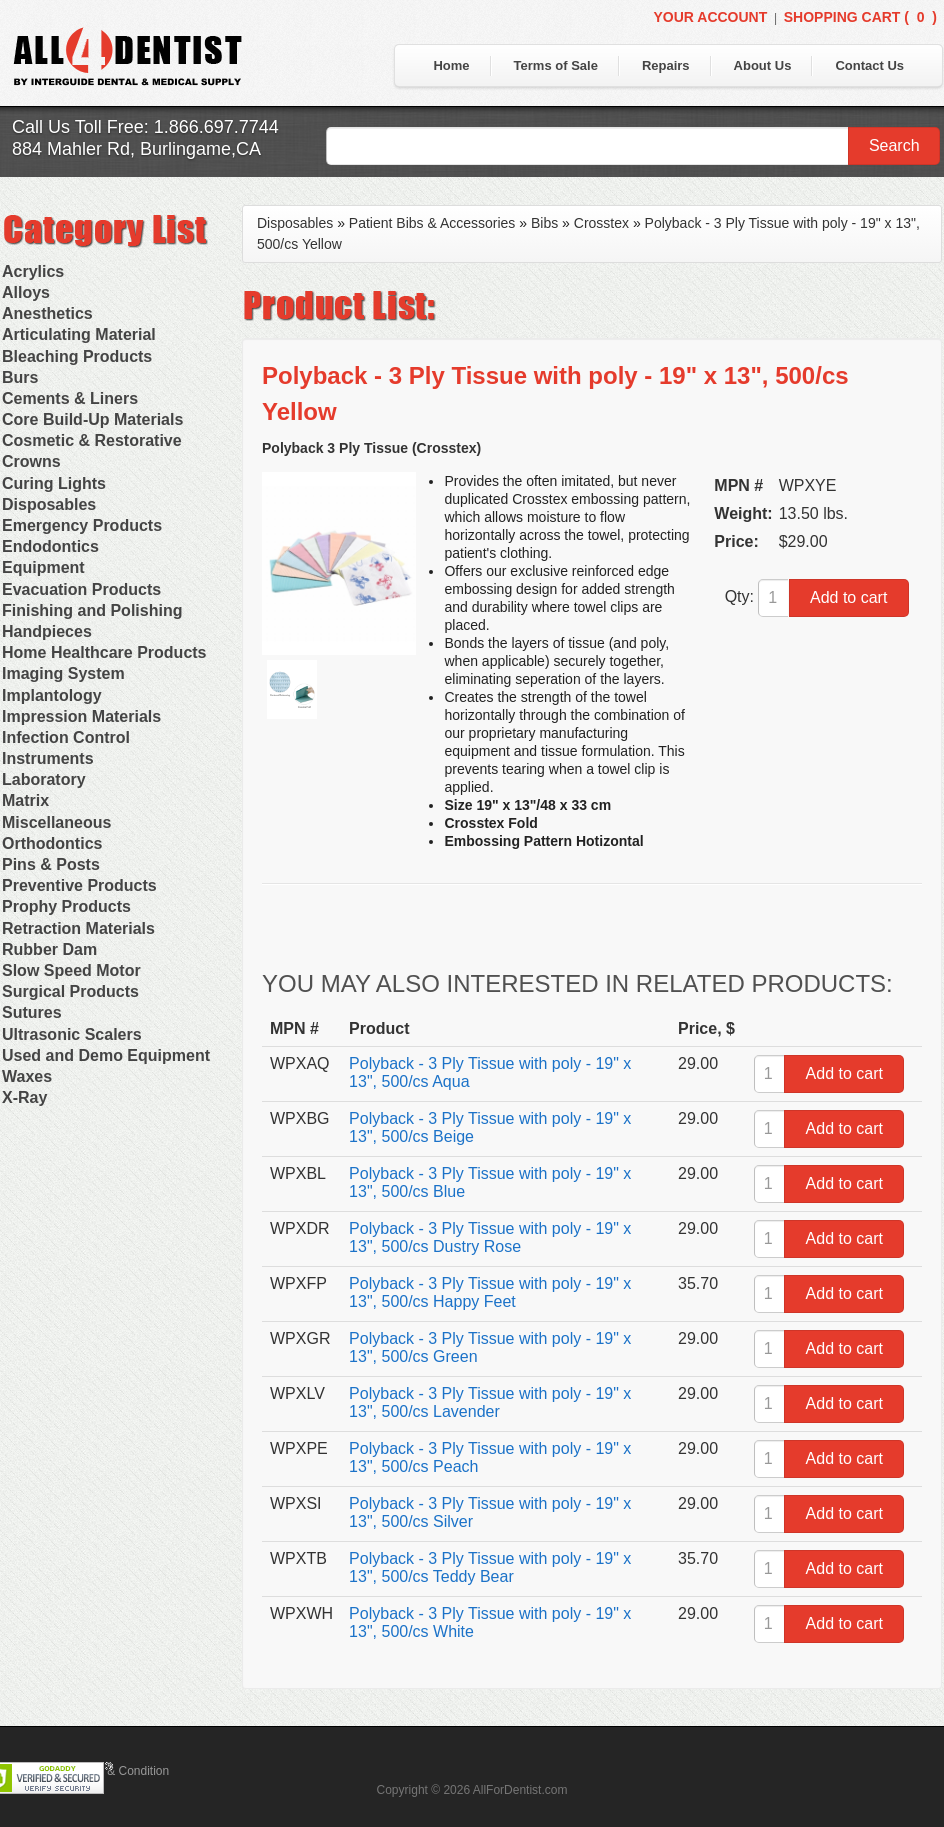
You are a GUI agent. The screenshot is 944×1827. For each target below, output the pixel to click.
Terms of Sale (556, 65)
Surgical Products (70, 991)
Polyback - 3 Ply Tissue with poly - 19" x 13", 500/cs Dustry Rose (490, 1237)
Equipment (43, 567)
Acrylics (33, 271)
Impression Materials (81, 716)
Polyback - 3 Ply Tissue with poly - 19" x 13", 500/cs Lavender (490, 1402)
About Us (763, 65)
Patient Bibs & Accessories (432, 223)
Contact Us (869, 65)
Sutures (32, 1012)
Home (451, 65)
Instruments (48, 758)
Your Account (710, 17)
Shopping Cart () (860, 17)
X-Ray (24, 1097)
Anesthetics (47, 313)
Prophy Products (66, 906)
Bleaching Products (77, 356)
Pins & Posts (51, 864)
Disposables (49, 504)
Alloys (26, 292)
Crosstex (601, 223)
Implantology (52, 695)
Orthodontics (52, 843)
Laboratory (44, 779)
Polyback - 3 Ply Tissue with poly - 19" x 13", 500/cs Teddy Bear (490, 1567)
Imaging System (63, 673)
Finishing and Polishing (92, 610)
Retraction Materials (78, 928)
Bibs (544, 223)
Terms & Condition (120, 1771)
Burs (20, 377)
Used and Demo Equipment (106, 1055)
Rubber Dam (49, 949)
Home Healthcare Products (104, 652)
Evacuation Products (81, 589)
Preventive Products (79, 885)
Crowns (31, 461)
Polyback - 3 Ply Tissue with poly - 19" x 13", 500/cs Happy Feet (490, 1292)
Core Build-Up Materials (92, 419)
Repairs (666, 65)
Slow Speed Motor (71, 970)
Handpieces (47, 631)
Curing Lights (54, 483)
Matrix (25, 800)
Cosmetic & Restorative (92, 440)
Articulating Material (79, 334)
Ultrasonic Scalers (72, 1034)
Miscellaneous (56, 822)
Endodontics (50, 546)
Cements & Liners (70, 398)
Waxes (27, 1076)
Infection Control (66, 737)
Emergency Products (82, 525)
